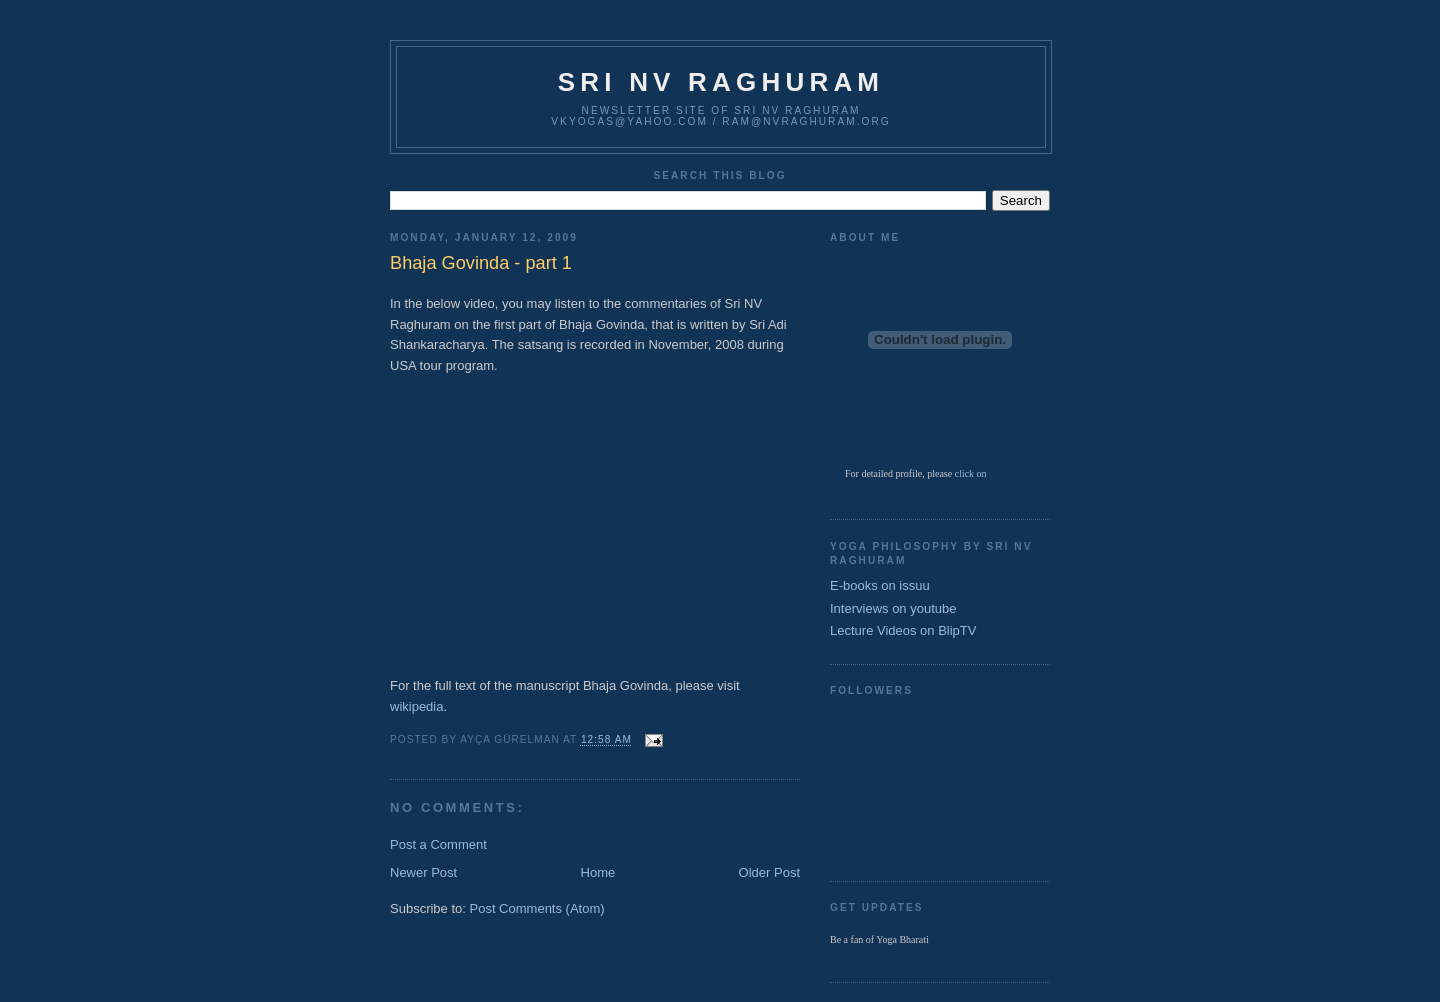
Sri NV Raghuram (721, 82)
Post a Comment (438, 844)
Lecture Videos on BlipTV (903, 630)
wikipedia (416, 706)
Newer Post (423, 872)
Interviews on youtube (893, 608)
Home (598, 872)
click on (971, 473)
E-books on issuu (880, 585)
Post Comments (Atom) (537, 908)
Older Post (769, 872)
